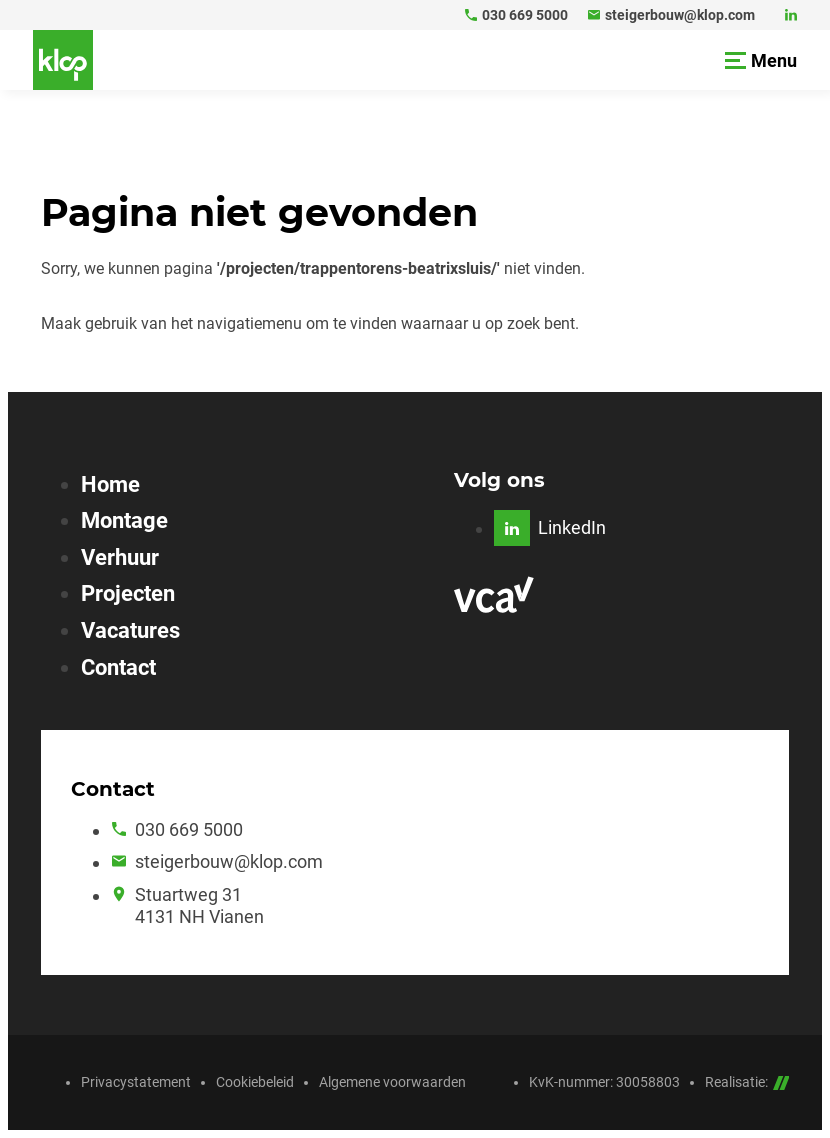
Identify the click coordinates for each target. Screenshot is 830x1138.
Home (110, 484)
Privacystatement (136, 1082)
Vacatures (130, 630)
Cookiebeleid (255, 1082)
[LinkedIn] (791, 15)
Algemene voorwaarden (392, 1082)
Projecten (128, 593)
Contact (118, 667)
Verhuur (120, 557)
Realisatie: (747, 1082)
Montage (124, 520)
